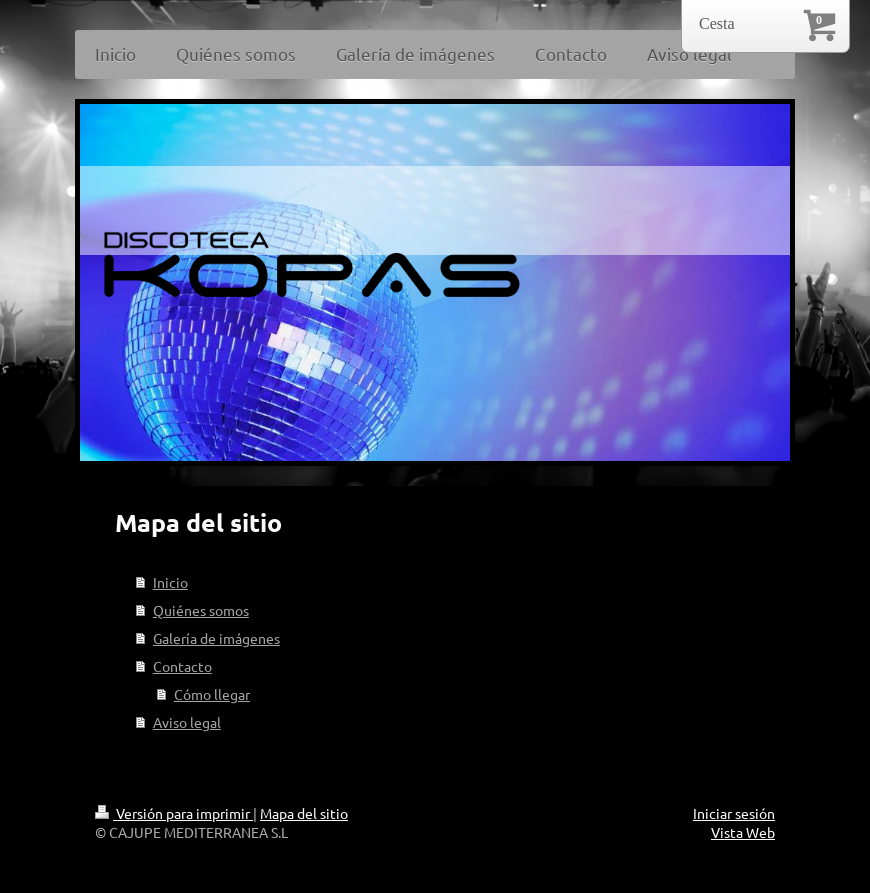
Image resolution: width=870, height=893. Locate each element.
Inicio (170, 582)
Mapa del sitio (304, 813)
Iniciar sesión (734, 813)
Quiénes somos (201, 610)
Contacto (182, 666)
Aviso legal (187, 722)
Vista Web (743, 832)
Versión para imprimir (174, 813)
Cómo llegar (212, 694)
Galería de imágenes (216, 638)
